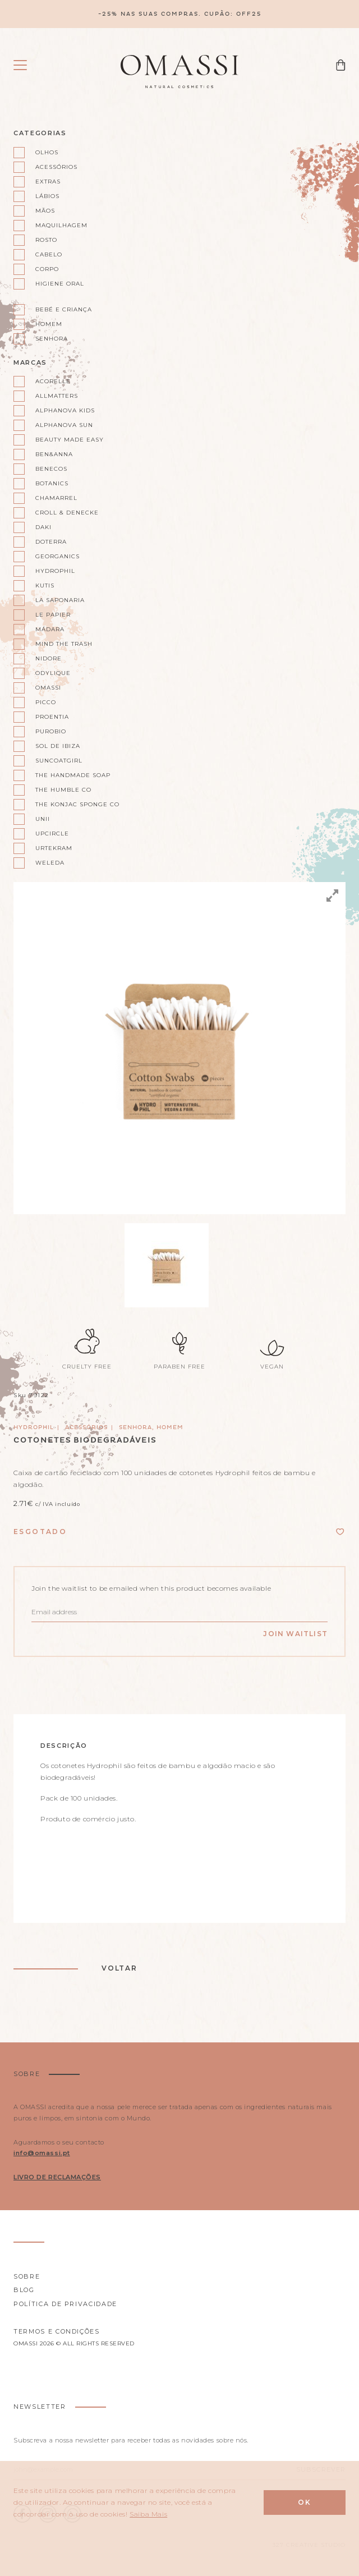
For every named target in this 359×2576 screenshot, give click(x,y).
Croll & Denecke (67, 512)
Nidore (48, 658)
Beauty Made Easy (69, 439)
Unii (42, 819)
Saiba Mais (148, 2514)
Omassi (48, 687)
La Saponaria (60, 600)
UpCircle (52, 833)
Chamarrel (56, 498)
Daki (43, 527)
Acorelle (53, 381)
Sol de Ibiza (57, 746)
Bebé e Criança (63, 309)
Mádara (50, 629)
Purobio (50, 731)
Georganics (57, 556)
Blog (24, 2290)
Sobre (26, 2276)
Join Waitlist (295, 1633)
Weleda (50, 862)
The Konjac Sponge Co (77, 804)
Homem (48, 324)
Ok (304, 2502)
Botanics (51, 483)
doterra (51, 541)
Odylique (53, 673)
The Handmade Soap (73, 775)
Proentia (52, 716)
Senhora (51, 338)
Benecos (51, 468)
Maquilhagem (61, 225)
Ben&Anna (54, 454)
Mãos (45, 210)
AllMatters (56, 396)
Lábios (47, 196)
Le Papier (53, 614)
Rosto (46, 240)
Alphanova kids (65, 410)
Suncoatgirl (58, 760)
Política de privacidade (65, 2304)
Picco (45, 702)
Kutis (44, 585)
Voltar (119, 1968)
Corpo (47, 269)
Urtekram (53, 848)
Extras (48, 181)
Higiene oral (59, 283)
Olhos (46, 152)
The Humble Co (63, 789)
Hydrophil (55, 571)
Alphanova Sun (64, 425)
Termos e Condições (56, 2331)
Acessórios (56, 167)
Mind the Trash (64, 644)
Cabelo (48, 254)
